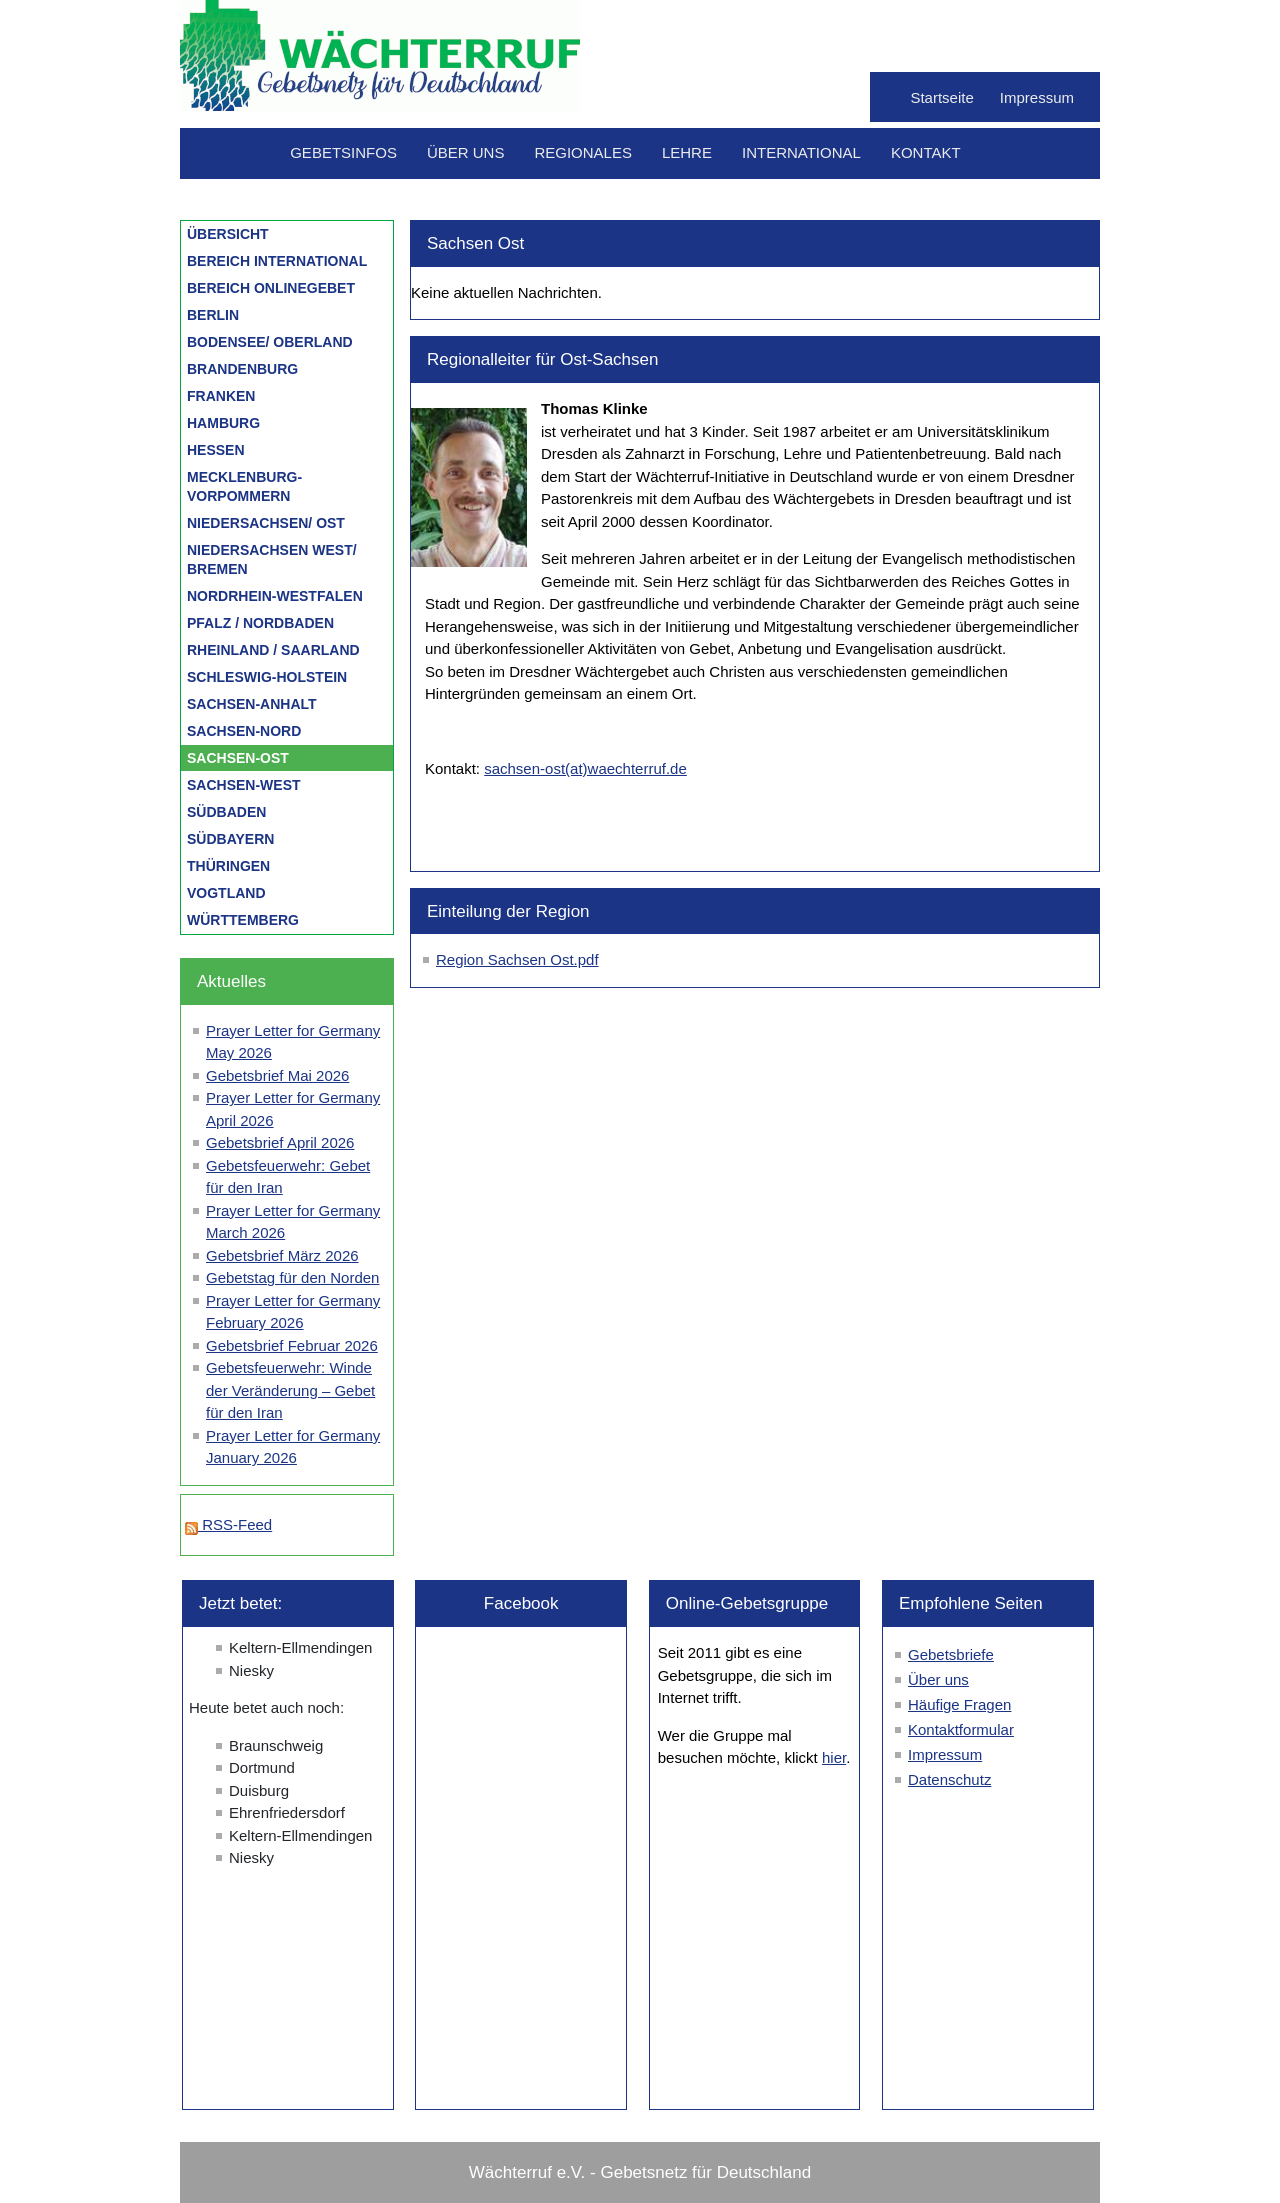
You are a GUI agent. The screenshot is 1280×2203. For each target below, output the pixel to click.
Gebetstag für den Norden (292, 1277)
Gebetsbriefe (951, 1654)
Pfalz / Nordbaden (260, 623)
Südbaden (226, 812)
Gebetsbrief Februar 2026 (292, 1345)
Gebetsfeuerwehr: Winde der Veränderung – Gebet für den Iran (290, 1390)
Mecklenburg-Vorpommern (244, 486)
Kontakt (926, 152)
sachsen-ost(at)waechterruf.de (585, 768)
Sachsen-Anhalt (252, 704)
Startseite (941, 97)
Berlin (213, 315)
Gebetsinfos (343, 152)
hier (834, 1757)
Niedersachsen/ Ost (266, 523)
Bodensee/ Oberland (270, 342)
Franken (221, 396)
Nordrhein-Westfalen (275, 596)
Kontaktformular (961, 1729)
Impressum (1037, 97)
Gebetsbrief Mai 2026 (277, 1075)
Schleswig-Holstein (267, 677)
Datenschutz (949, 1779)
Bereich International (277, 261)
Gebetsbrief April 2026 (280, 1142)
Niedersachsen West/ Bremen (272, 559)
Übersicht (228, 234)
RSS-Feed (228, 1524)
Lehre (687, 152)
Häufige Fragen (959, 1704)
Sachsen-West (244, 785)
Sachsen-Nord (244, 731)
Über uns (466, 152)
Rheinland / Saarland (273, 650)
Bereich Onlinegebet (271, 288)
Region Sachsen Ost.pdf (517, 959)
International (801, 152)
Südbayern (230, 839)
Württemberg (243, 920)
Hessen (216, 450)
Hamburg (223, 423)
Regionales (583, 152)
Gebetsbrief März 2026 (282, 1255)
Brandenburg (242, 369)
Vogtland (226, 893)
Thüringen (228, 866)
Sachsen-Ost (238, 758)
